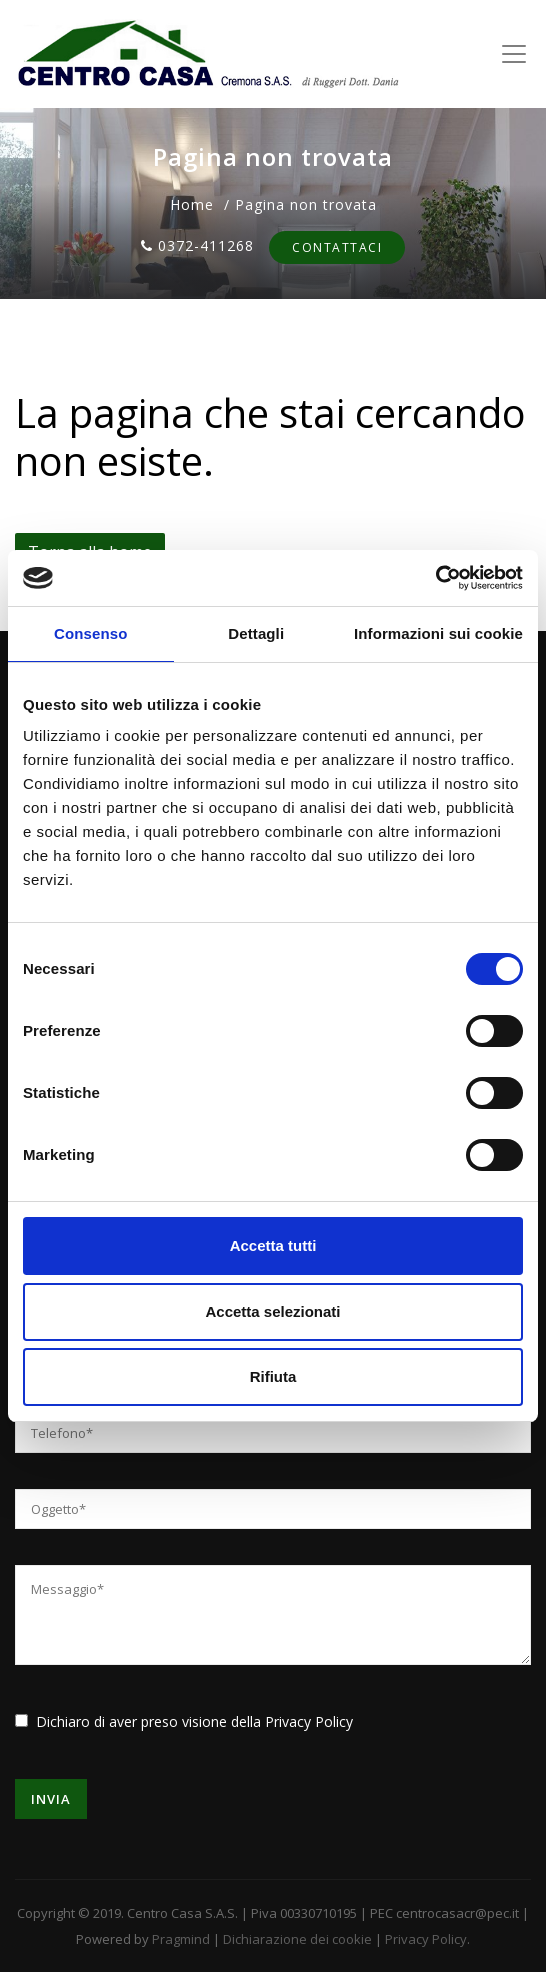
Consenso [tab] (90, 633)
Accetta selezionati (272, 1311)
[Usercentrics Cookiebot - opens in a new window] (435, 578)
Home (192, 204)
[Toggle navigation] (513, 54)
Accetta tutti (273, 1245)
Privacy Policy (309, 1721)
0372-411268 (197, 245)
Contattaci (337, 247)
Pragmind (181, 1939)
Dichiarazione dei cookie (297, 1939)
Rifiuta (273, 1376)
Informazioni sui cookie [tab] (438, 633)
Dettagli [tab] (256, 633)
